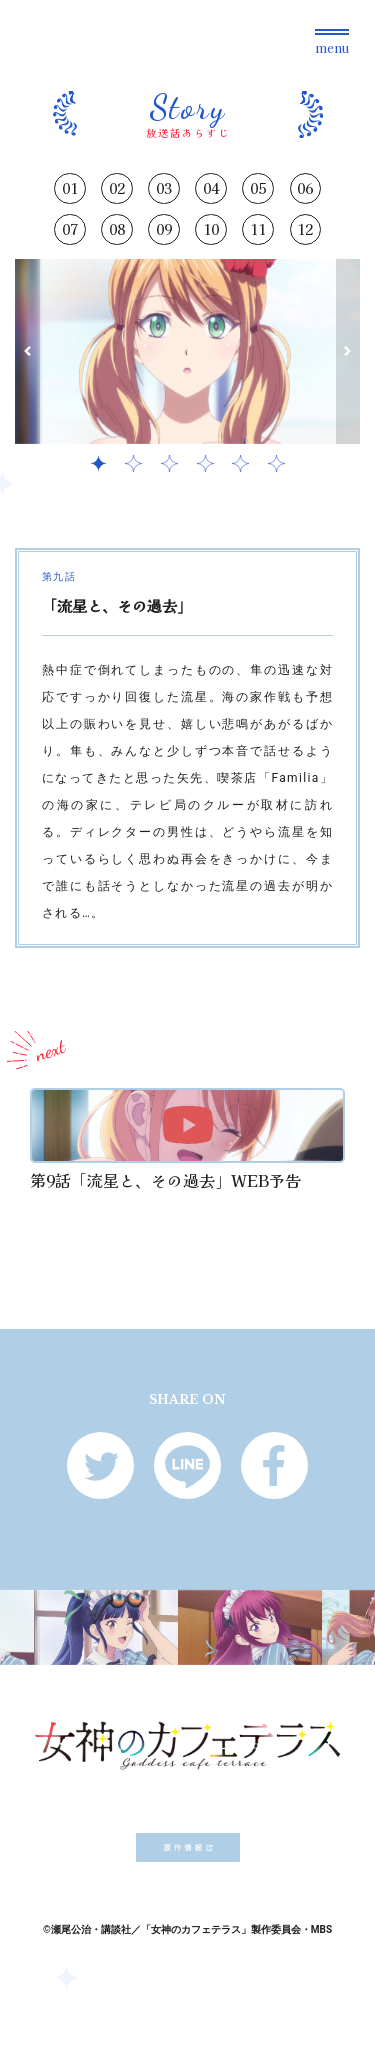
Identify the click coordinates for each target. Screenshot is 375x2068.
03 (164, 188)
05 (258, 188)
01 (70, 188)
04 (211, 188)
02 (117, 188)
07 (70, 229)
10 (211, 229)
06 (305, 188)
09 (164, 229)
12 (305, 229)
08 (117, 229)
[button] (27, 351)
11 (258, 229)
